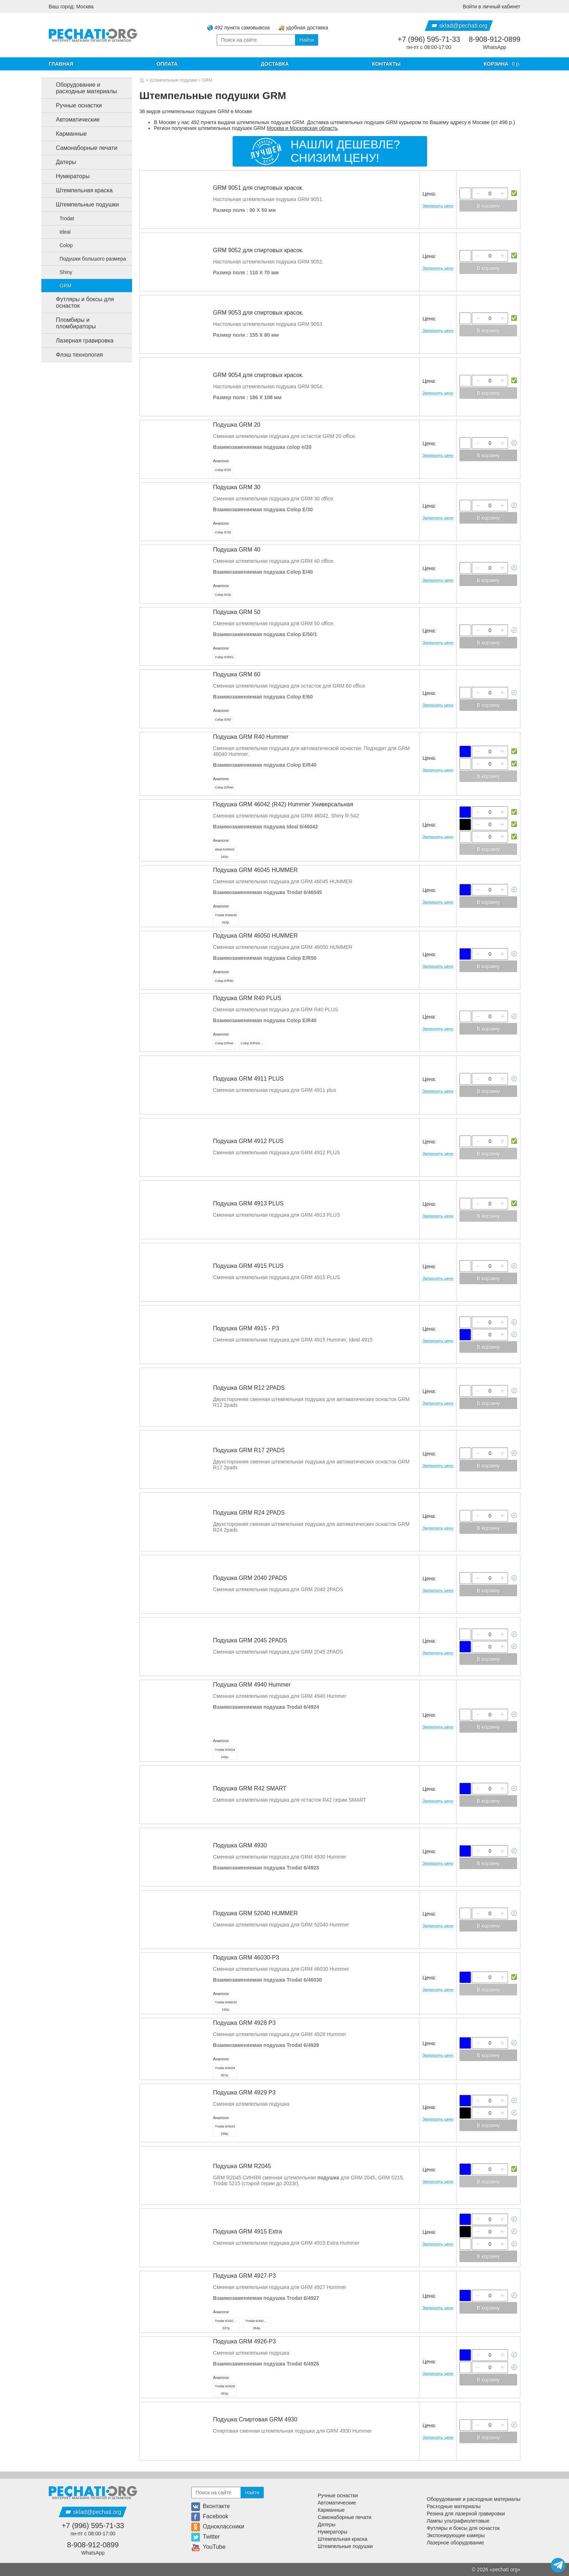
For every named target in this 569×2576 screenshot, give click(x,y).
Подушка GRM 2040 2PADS (250, 1578)
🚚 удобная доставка (303, 27)
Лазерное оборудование (455, 2543)
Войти (491, 6)
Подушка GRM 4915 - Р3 (246, 1328)
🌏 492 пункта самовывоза (238, 27)
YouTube (208, 2547)
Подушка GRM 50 (236, 612)
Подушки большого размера (88, 259)
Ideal (60, 232)
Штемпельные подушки (173, 80)
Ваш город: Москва (71, 6)
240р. (225, 853)
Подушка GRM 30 (236, 487)
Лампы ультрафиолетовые (458, 2521)
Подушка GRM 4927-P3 (244, 2276)
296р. (225, 2130)
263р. (226, 918)
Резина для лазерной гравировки (466, 2513)
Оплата (166, 64)
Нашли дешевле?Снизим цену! (345, 151)
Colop (62, 245)
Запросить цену (437, 205)
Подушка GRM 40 (236, 549)
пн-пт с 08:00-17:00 (428, 47)
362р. (225, 2389)
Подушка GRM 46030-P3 (246, 1957)
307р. (225, 2071)
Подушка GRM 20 (236, 425)
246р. (225, 1753)
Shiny (61, 272)
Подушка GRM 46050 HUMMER (255, 936)
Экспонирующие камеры (456, 2535)
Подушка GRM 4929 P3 (244, 2092)
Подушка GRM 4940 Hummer (252, 1685)
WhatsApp (495, 47)
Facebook (209, 2516)
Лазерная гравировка (79, 340)
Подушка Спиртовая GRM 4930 (255, 2419)
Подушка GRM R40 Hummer (250, 737)
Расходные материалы (453, 2506)
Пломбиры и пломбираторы (70, 323)
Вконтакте (210, 2506)
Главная (61, 64)
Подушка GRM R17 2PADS (249, 1450)
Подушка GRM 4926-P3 (244, 2341)
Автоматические (72, 119)
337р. (227, 2324)
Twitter (205, 2537)
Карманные (65, 134)
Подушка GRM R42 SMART (249, 1788)
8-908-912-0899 (494, 39)
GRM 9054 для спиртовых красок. (258, 375)
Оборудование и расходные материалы (80, 88)
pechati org (504, 2569)
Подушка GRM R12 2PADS (249, 1388)
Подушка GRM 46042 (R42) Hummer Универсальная (283, 804)
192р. (226, 2005)
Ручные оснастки (73, 105)
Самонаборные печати (80, 148)
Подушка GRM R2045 (242, 2166)
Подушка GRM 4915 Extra (247, 2231)
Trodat (62, 218)
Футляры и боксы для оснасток (79, 302)
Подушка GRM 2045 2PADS (250, 1640)
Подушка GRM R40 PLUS (247, 998)
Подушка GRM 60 (236, 674)
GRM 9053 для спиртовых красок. (258, 313)
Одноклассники (217, 2526)
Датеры (60, 162)
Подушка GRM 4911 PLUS (248, 1079)
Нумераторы (67, 176)
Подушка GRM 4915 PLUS (248, 1266)
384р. (257, 2324)
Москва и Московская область (302, 128)
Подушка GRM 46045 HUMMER (255, 870)
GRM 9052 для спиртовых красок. (258, 250)
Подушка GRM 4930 (240, 1845)
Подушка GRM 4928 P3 (244, 2023)
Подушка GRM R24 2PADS (249, 1513)
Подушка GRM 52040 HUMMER (255, 1913)
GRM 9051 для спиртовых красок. (258, 188)
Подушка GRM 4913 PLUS (248, 1203)
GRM (207, 80)
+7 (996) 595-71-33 (429, 39)
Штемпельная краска (78, 190)
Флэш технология (73, 355)
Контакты (386, 64)
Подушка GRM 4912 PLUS (248, 1141)
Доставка (275, 64)
